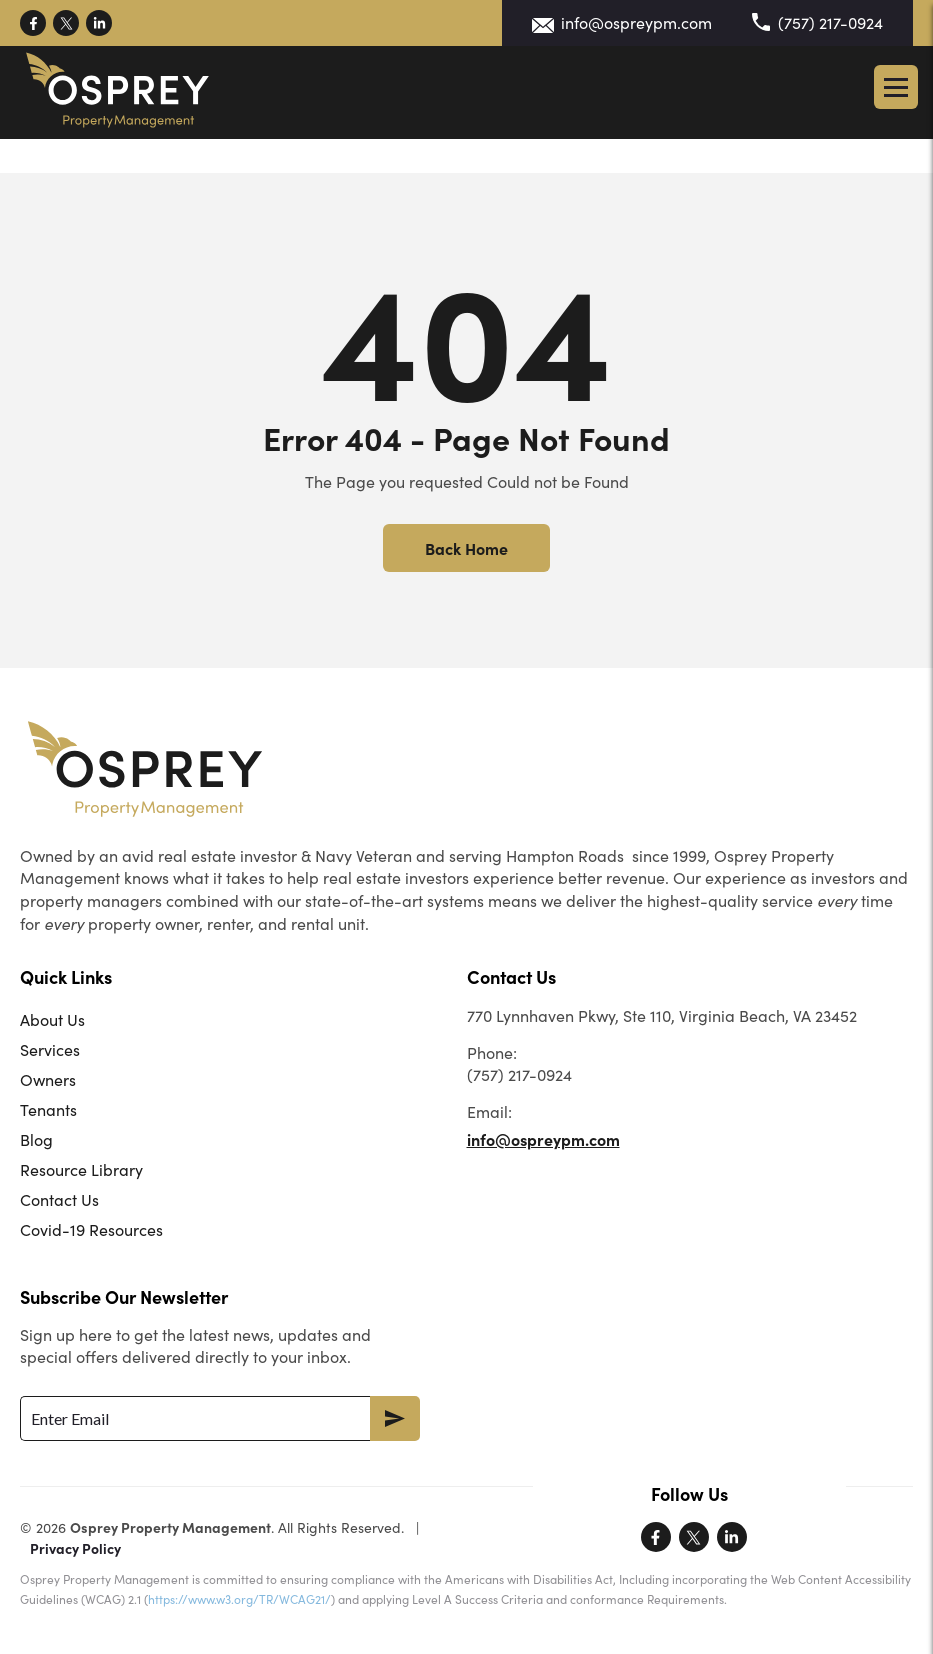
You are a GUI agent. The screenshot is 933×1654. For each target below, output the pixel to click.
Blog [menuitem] (36, 1139)
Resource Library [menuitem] (81, 1169)
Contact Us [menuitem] (59, 1199)
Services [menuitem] (50, 1049)
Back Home (466, 548)
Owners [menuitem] (48, 1079)
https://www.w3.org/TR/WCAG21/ (239, 1599)
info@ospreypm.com (636, 22)
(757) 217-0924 (830, 22)
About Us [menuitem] (52, 1019)
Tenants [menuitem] (48, 1109)
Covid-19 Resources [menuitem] (91, 1229)
